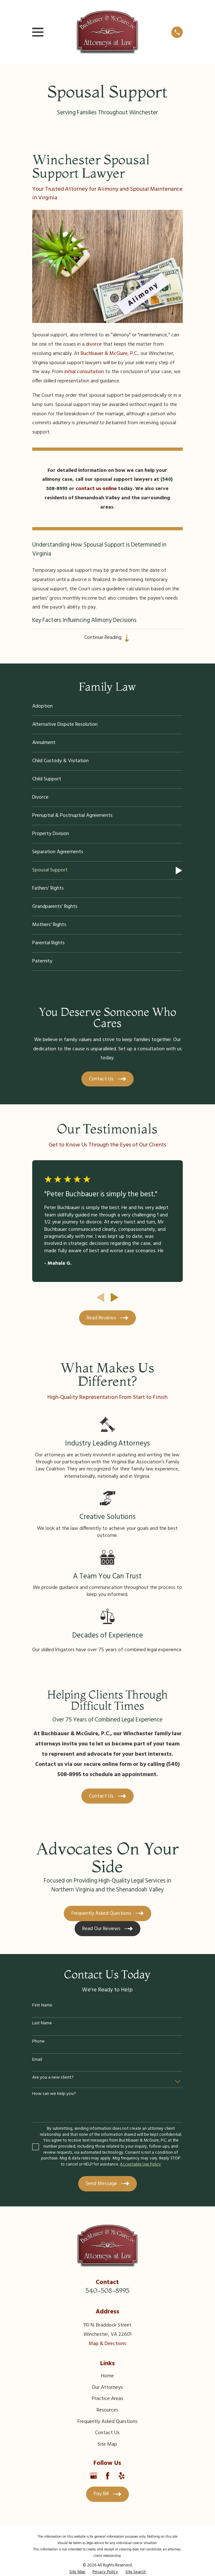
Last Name (42, 2024)
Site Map (107, 2445)
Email (37, 2060)
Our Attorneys (107, 2388)
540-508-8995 (107, 2291)
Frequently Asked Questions (107, 2422)
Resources (107, 2410)
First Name (42, 2006)
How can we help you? (54, 2094)
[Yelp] (121, 2476)
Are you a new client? (53, 2078)
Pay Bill (107, 2494)
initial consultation (84, 372)
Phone (38, 2042)
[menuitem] (107, 707)
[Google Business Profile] (93, 2476)
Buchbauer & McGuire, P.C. (109, 353)
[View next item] (114, 1297)
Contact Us (107, 2433)
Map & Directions (107, 2344)
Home (107, 2376)
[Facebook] (107, 2476)
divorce (94, 344)
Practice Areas (107, 2399)
